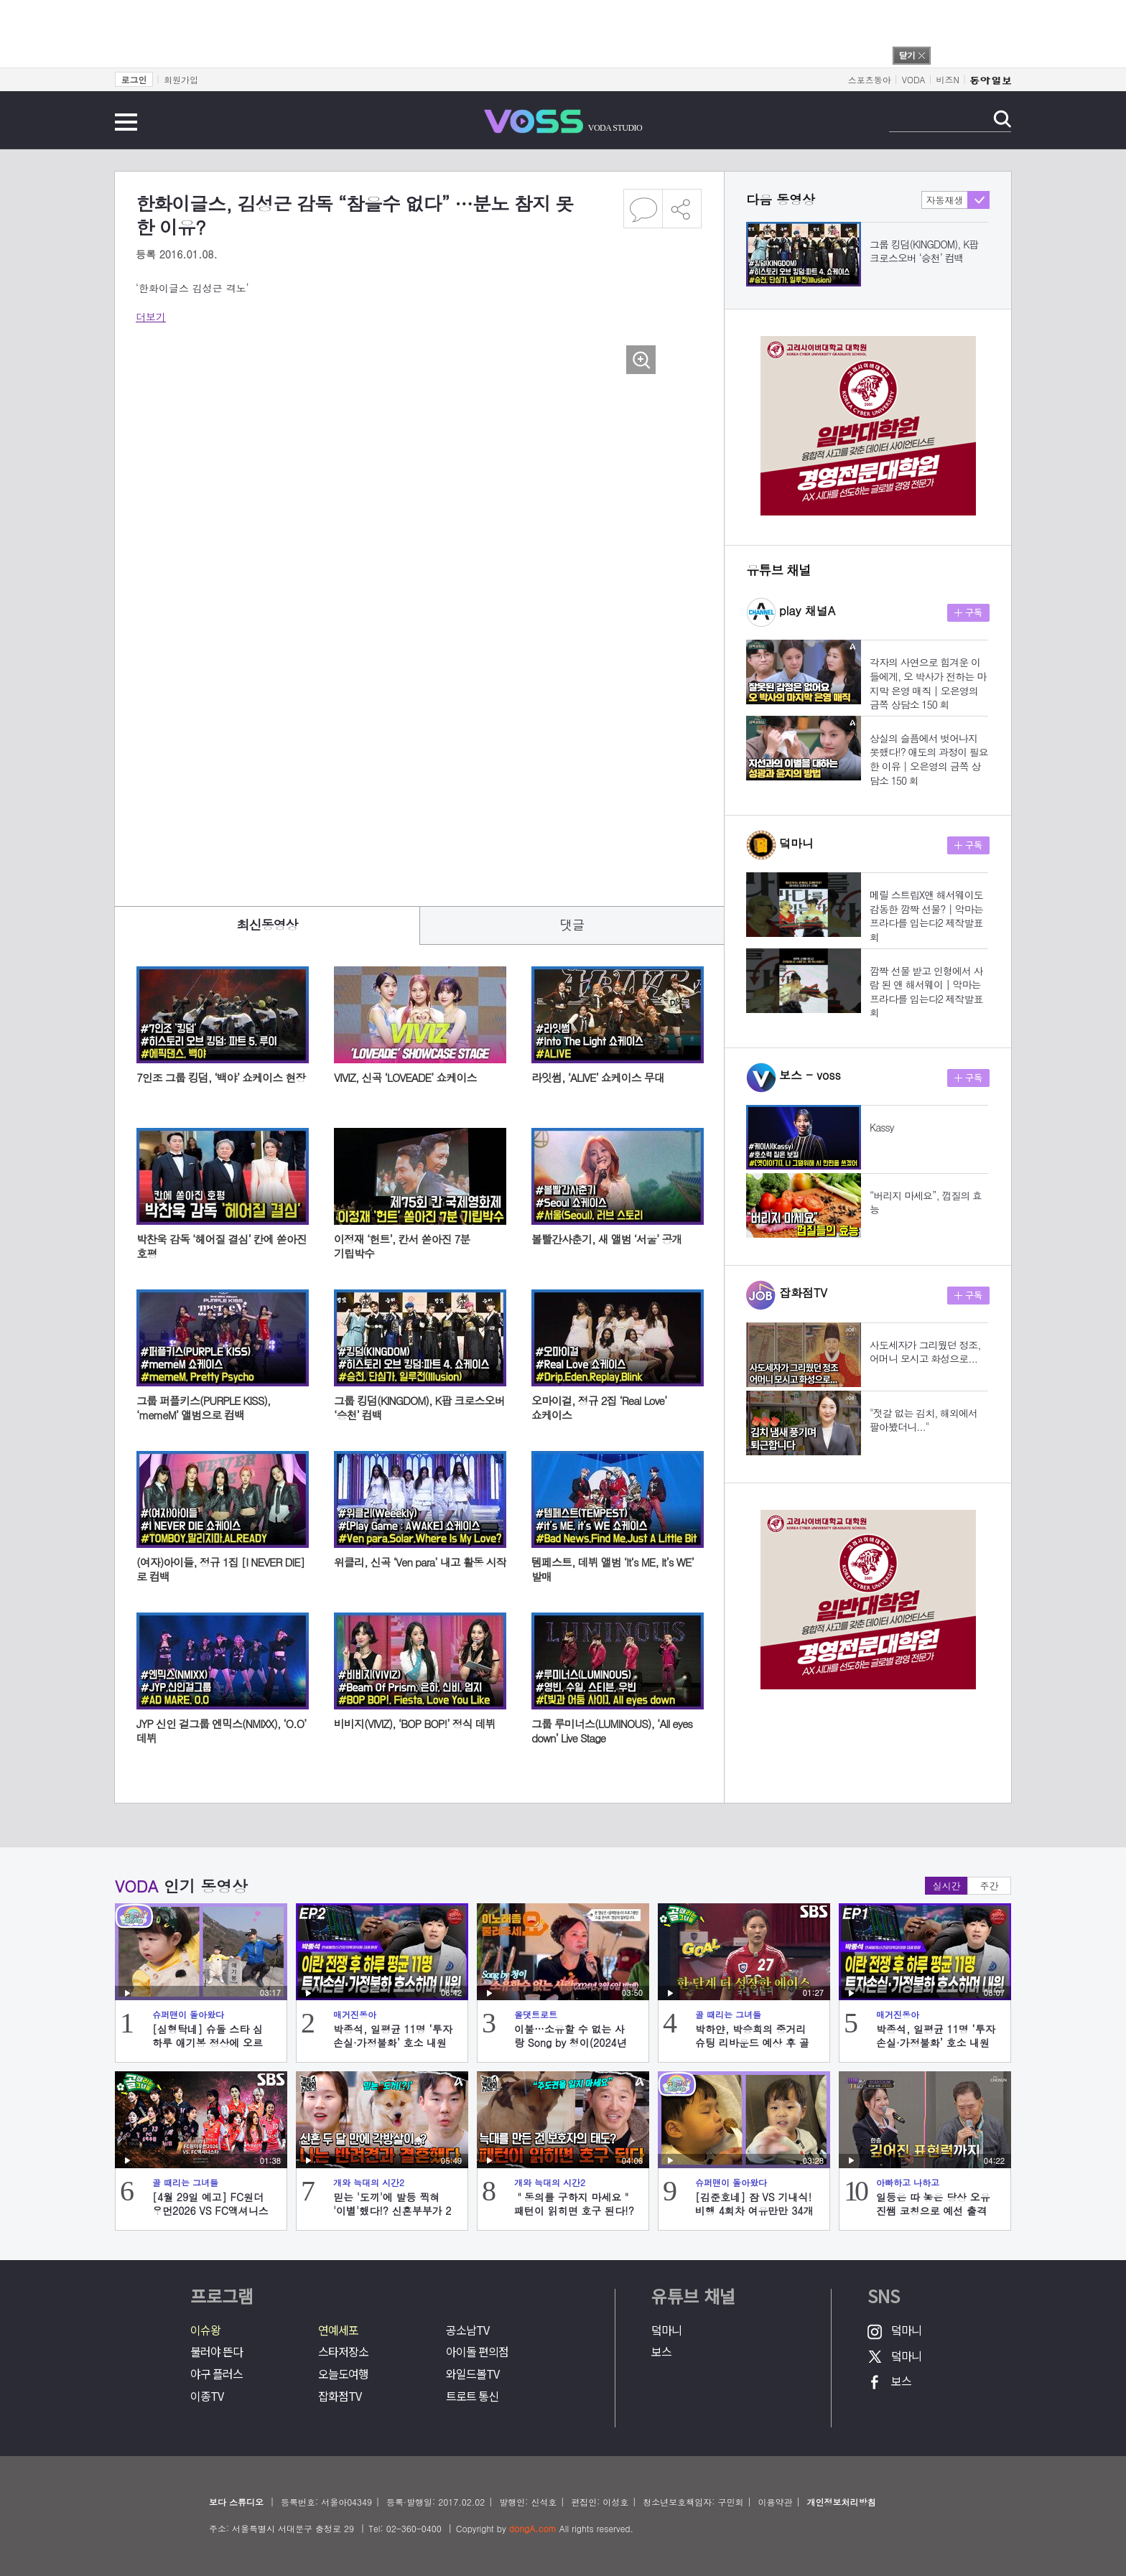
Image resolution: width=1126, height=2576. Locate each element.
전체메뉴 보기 (126, 122)
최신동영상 (267, 924)
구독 (968, 613)
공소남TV (467, 2330)
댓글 (572, 924)
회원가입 (181, 79)
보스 (661, 2352)
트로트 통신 (472, 2396)
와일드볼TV (472, 2374)
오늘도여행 (343, 2374)
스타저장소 (343, 2352)
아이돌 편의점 (477, 2352)
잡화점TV (339, 2396)
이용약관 (775, 2502)
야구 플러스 (216, 2374)
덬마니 (666, 2330)
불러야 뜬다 (216, 2352)
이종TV (206, 2396)
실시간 (947, 1886)
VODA (914, 79)
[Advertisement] (397, 832)
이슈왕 (205, 2330)
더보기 (151, 316)
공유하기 (682, 208)
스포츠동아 (869, 79)
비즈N (947, 79)
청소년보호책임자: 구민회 (693, 2502)
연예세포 (338, 2330)
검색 (1002, 119)
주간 (989, 1886)
